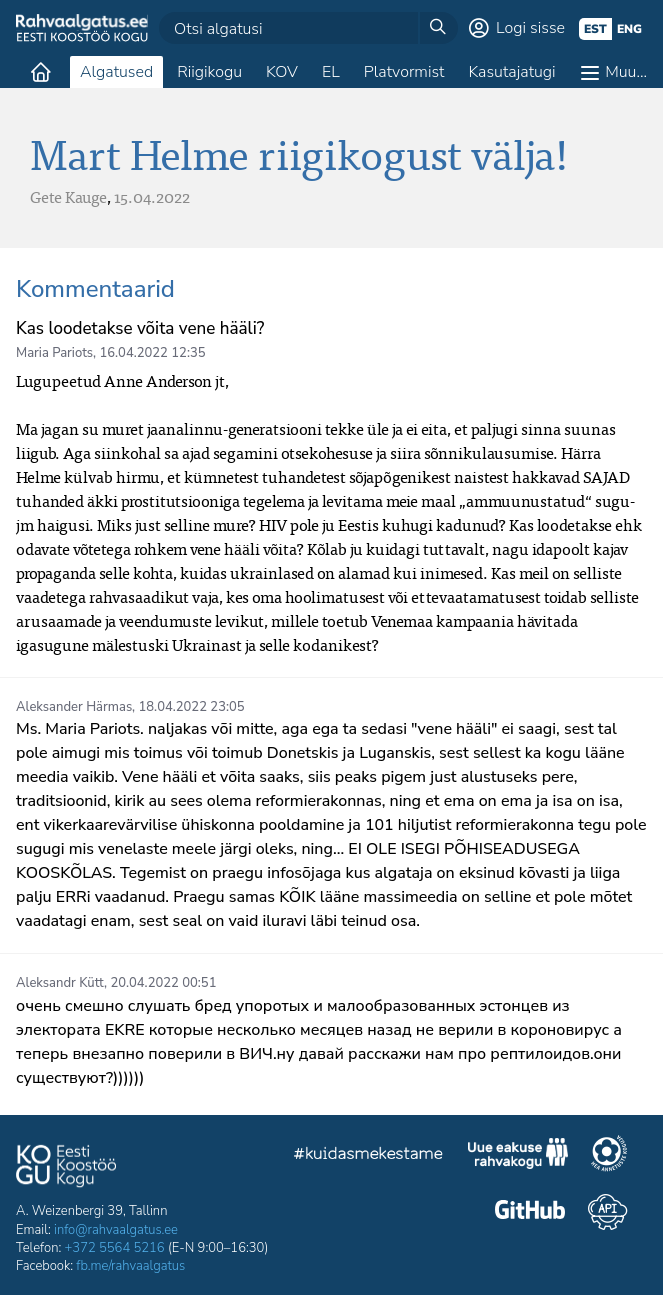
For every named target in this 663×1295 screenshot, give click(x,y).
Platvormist (404, 72)
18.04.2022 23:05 (192, 707)
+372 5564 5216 (115, 1248)
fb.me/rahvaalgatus (130, 1266)
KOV (282, 72)
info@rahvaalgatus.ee (116, 1230)
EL (331, 72)
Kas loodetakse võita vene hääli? (140, 328)
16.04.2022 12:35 (152, 353)
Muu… (626, 72)
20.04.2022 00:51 (163, 983)
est (595, 29)
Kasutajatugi (511, 72)
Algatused (116, 72)
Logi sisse (530, 28)
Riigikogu (209, 72)
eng (629, 29)
